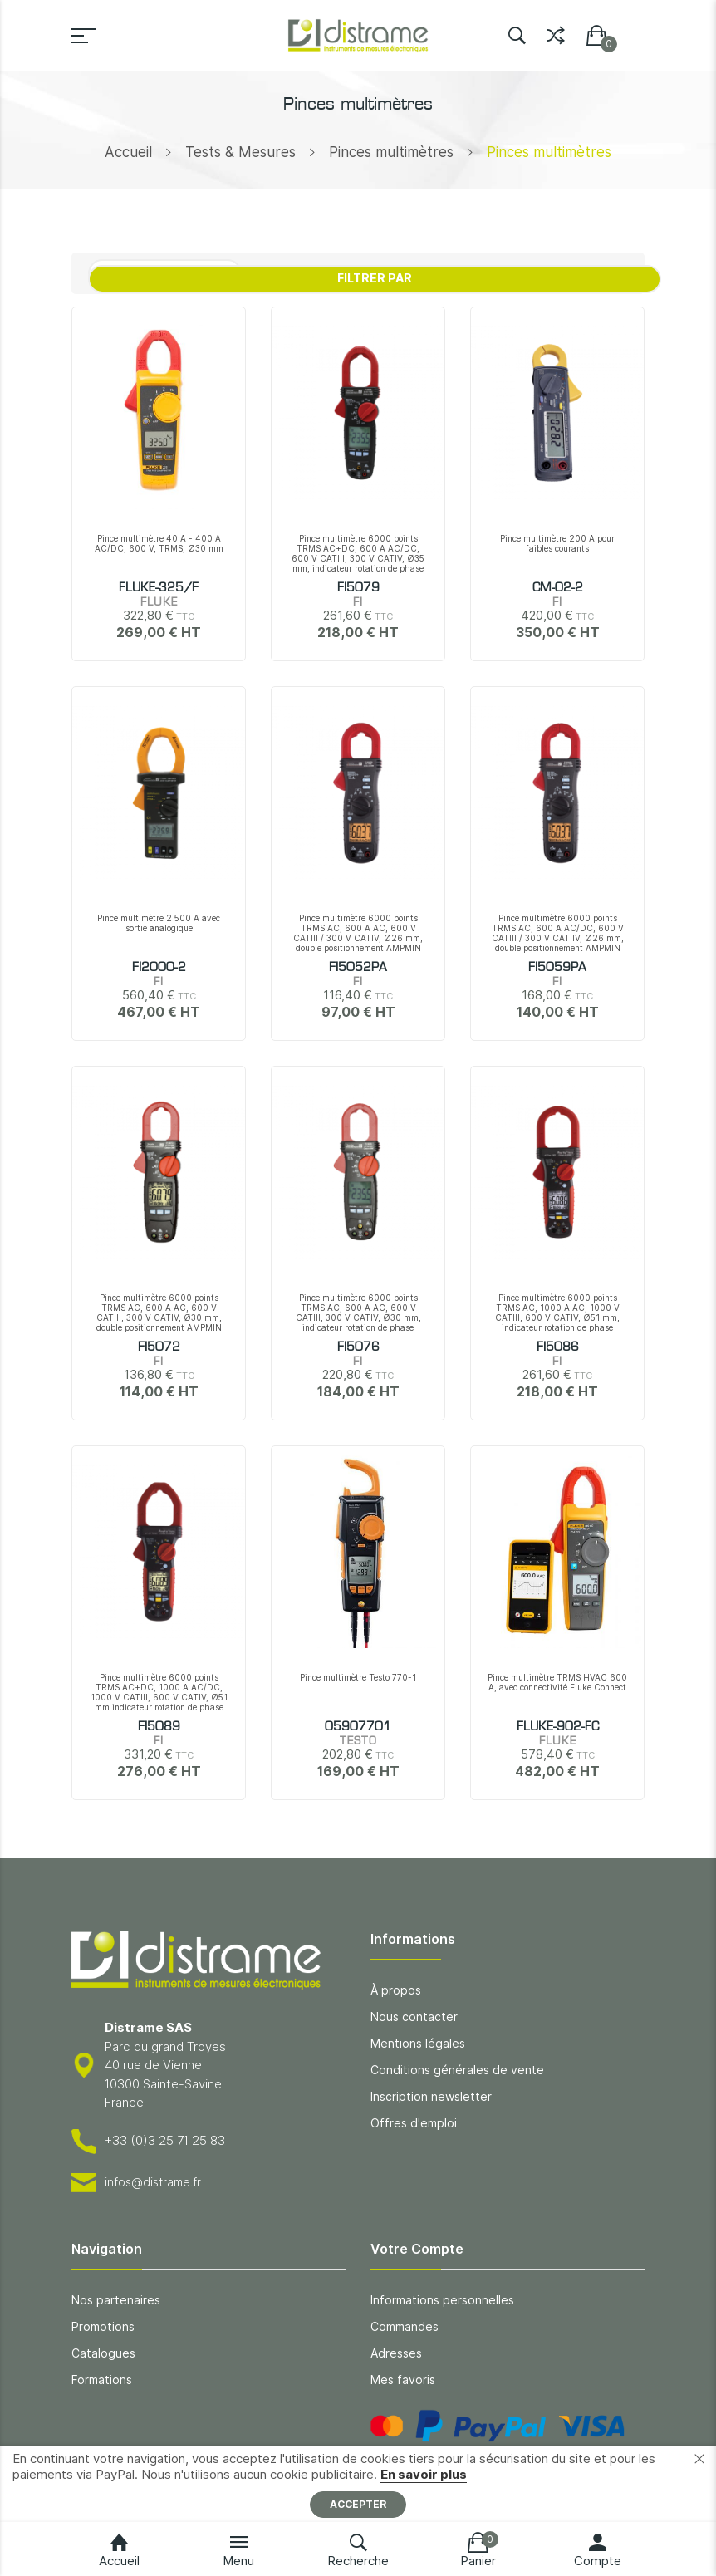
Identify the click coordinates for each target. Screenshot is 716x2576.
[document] (358, 2484)
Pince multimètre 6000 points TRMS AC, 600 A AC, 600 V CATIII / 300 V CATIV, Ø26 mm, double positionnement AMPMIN (358, 933)
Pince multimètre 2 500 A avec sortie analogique (158, 923)
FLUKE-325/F (159, 588)
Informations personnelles (442, 2300)
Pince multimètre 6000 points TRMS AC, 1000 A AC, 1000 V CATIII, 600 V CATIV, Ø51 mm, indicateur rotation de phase (557, 1312)
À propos (395, 1990)
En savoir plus (423, 2474)
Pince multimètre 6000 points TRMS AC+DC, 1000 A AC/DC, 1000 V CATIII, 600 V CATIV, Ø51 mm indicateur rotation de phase (159, 1692)
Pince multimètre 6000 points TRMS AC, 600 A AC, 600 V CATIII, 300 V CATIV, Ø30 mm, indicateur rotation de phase (358, 1312)
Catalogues (103, 2353)
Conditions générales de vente (457, 2070)
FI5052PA (358, 968)
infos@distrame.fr (153, 2182)
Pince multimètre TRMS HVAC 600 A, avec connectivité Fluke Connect (557, 1682)
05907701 (358, 1727)
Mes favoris (402, 2379)
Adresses (396, 2353)
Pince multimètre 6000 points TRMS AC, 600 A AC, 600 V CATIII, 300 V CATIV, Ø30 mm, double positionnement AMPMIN (159, 1312)
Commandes (404, 2326)
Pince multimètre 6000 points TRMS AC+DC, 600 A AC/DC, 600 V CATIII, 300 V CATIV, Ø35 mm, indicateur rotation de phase (358, 553)
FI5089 (159, 1727)
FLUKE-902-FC (558, 1727)
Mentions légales (417, 2043)
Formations (101, 2379)
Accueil (128, 152)
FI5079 (358, 588)
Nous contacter (414, 2016)
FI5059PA (557, 968)
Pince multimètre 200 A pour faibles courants (557, 543)
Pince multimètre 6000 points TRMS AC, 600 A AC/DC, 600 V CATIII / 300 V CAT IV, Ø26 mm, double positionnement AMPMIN (558, 933)
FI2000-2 (159, 968)
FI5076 (358, 1347)
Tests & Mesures (240, 152)
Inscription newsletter (431, 2096)
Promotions (103, 2326)
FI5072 (159, 1347)
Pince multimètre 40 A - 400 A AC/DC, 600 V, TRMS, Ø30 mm (159, 543)
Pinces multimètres (391, 152)
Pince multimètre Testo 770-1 (358, 1677)
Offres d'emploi (413, 2123)
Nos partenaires (115, 2300)
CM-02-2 (557, 588)
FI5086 (558, 1347)
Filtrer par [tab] (374, 278)
